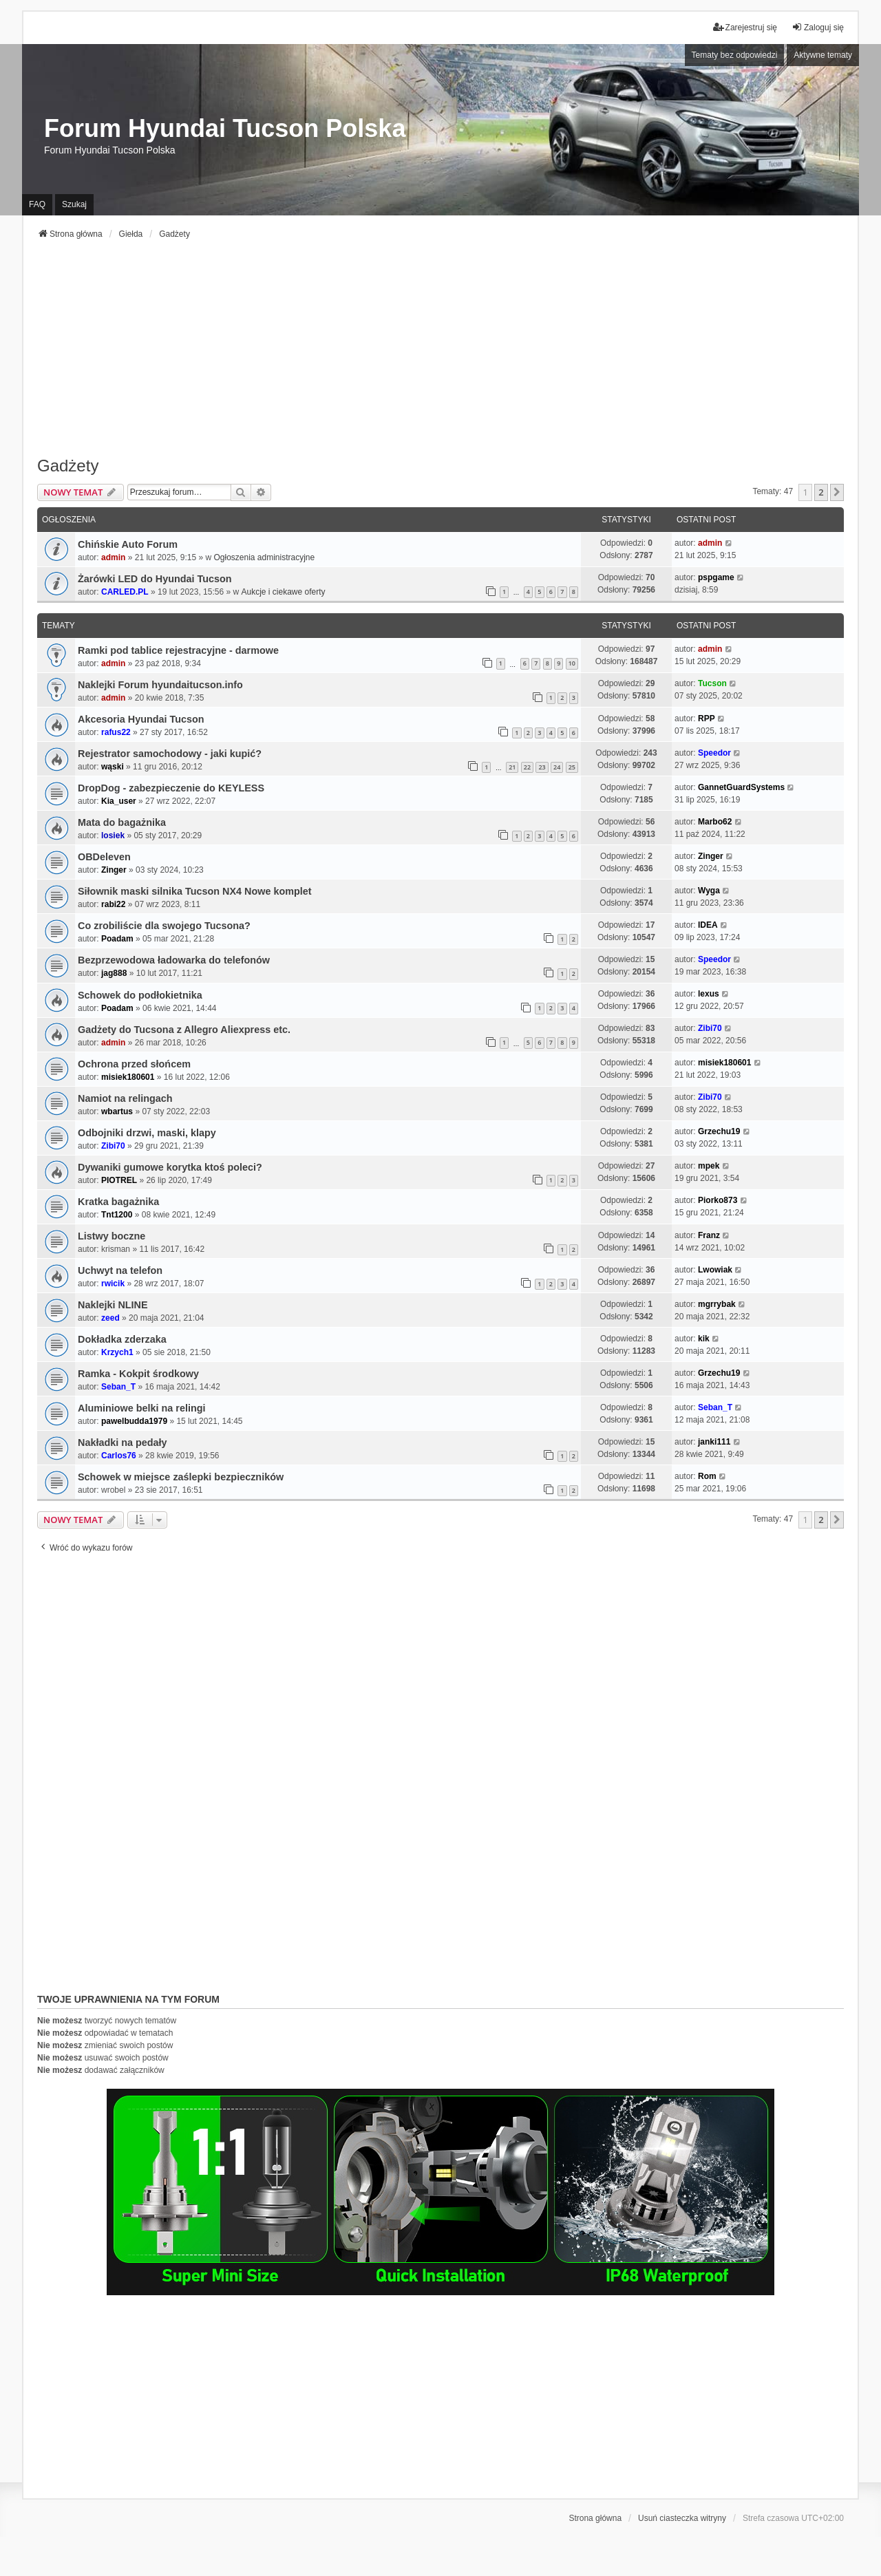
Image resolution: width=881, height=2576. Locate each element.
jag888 (114, 973)
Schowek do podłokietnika (140, 995)
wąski (112, 766)
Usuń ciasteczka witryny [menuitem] (682, 2518)
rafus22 (116, 732)
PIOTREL (119, 1180)
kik (704, 1338)
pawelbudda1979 (134, 1421)
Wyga (709, 890)
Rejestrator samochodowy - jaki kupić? (170, 753)
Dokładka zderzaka (122, 1339)
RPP (706, 718)
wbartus (117, 1111)
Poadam (117, 939)
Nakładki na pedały (122, 1442)
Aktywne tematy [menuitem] (823, 55)
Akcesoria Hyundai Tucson (141, 719)
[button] (837, 492)
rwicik (113, 1283)
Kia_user (118, 801)
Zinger (114, 870)
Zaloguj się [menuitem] (818, 27)
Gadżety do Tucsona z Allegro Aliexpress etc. (184, 1029)
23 (541, 767)
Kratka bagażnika (118, 1201)
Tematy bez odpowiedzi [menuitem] (735, 55)
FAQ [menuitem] (37, 204)
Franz (709, 1235)
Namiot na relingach (125, 1098)
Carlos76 (118, 1455)
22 (527, 767)
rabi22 (113, 904)
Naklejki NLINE (113, 1304)
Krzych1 (117, 1352)
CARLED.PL (125, 592)
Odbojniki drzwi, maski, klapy (147, 1132)
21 (512, 767)
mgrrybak (717, 1304)
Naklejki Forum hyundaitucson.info (160, 684)
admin (113, 557)
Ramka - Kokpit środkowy (138, 1373)
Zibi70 (710, 1028)
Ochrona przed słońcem (134, 1063)
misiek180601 (127, 1077)
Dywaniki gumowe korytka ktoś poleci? (170, 1167)
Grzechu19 (719, 1131)
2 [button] (820, 492)
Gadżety (67, 465)
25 (572, 767)
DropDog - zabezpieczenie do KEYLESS (171, 788)
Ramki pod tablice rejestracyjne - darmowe (178, 650)
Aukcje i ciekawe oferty (283, 592)
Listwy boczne (111, 1236)
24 (556, 767)
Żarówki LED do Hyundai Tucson (155, 578)
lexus (708, 994)
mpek (708, 1166)
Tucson (712, 683)
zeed (110, 1318)
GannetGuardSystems (741, 787)
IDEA (708, 925)
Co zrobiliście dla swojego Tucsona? (164, 925)
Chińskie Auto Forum (128, 544)
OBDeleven (104, 856)
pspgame (716, 577)
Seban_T (118, 1387)
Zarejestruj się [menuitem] (745, 27)
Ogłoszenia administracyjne (264, 557)
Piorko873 (717, 1200)
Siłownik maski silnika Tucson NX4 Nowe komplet (195, 891)
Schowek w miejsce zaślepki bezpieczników (181, 1476)
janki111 (714, 1442)
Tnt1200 (116, 1215)
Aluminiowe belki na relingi (142, 1408)
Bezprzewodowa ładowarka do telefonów (174, 960)
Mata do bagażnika (122, 822)
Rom (707, 1476)
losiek (113, 835)
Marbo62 (715, 822)
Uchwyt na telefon (120, 1270)
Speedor (714, 753)
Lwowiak (715, 1270)
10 (572, 663)
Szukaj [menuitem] (74, 204)
